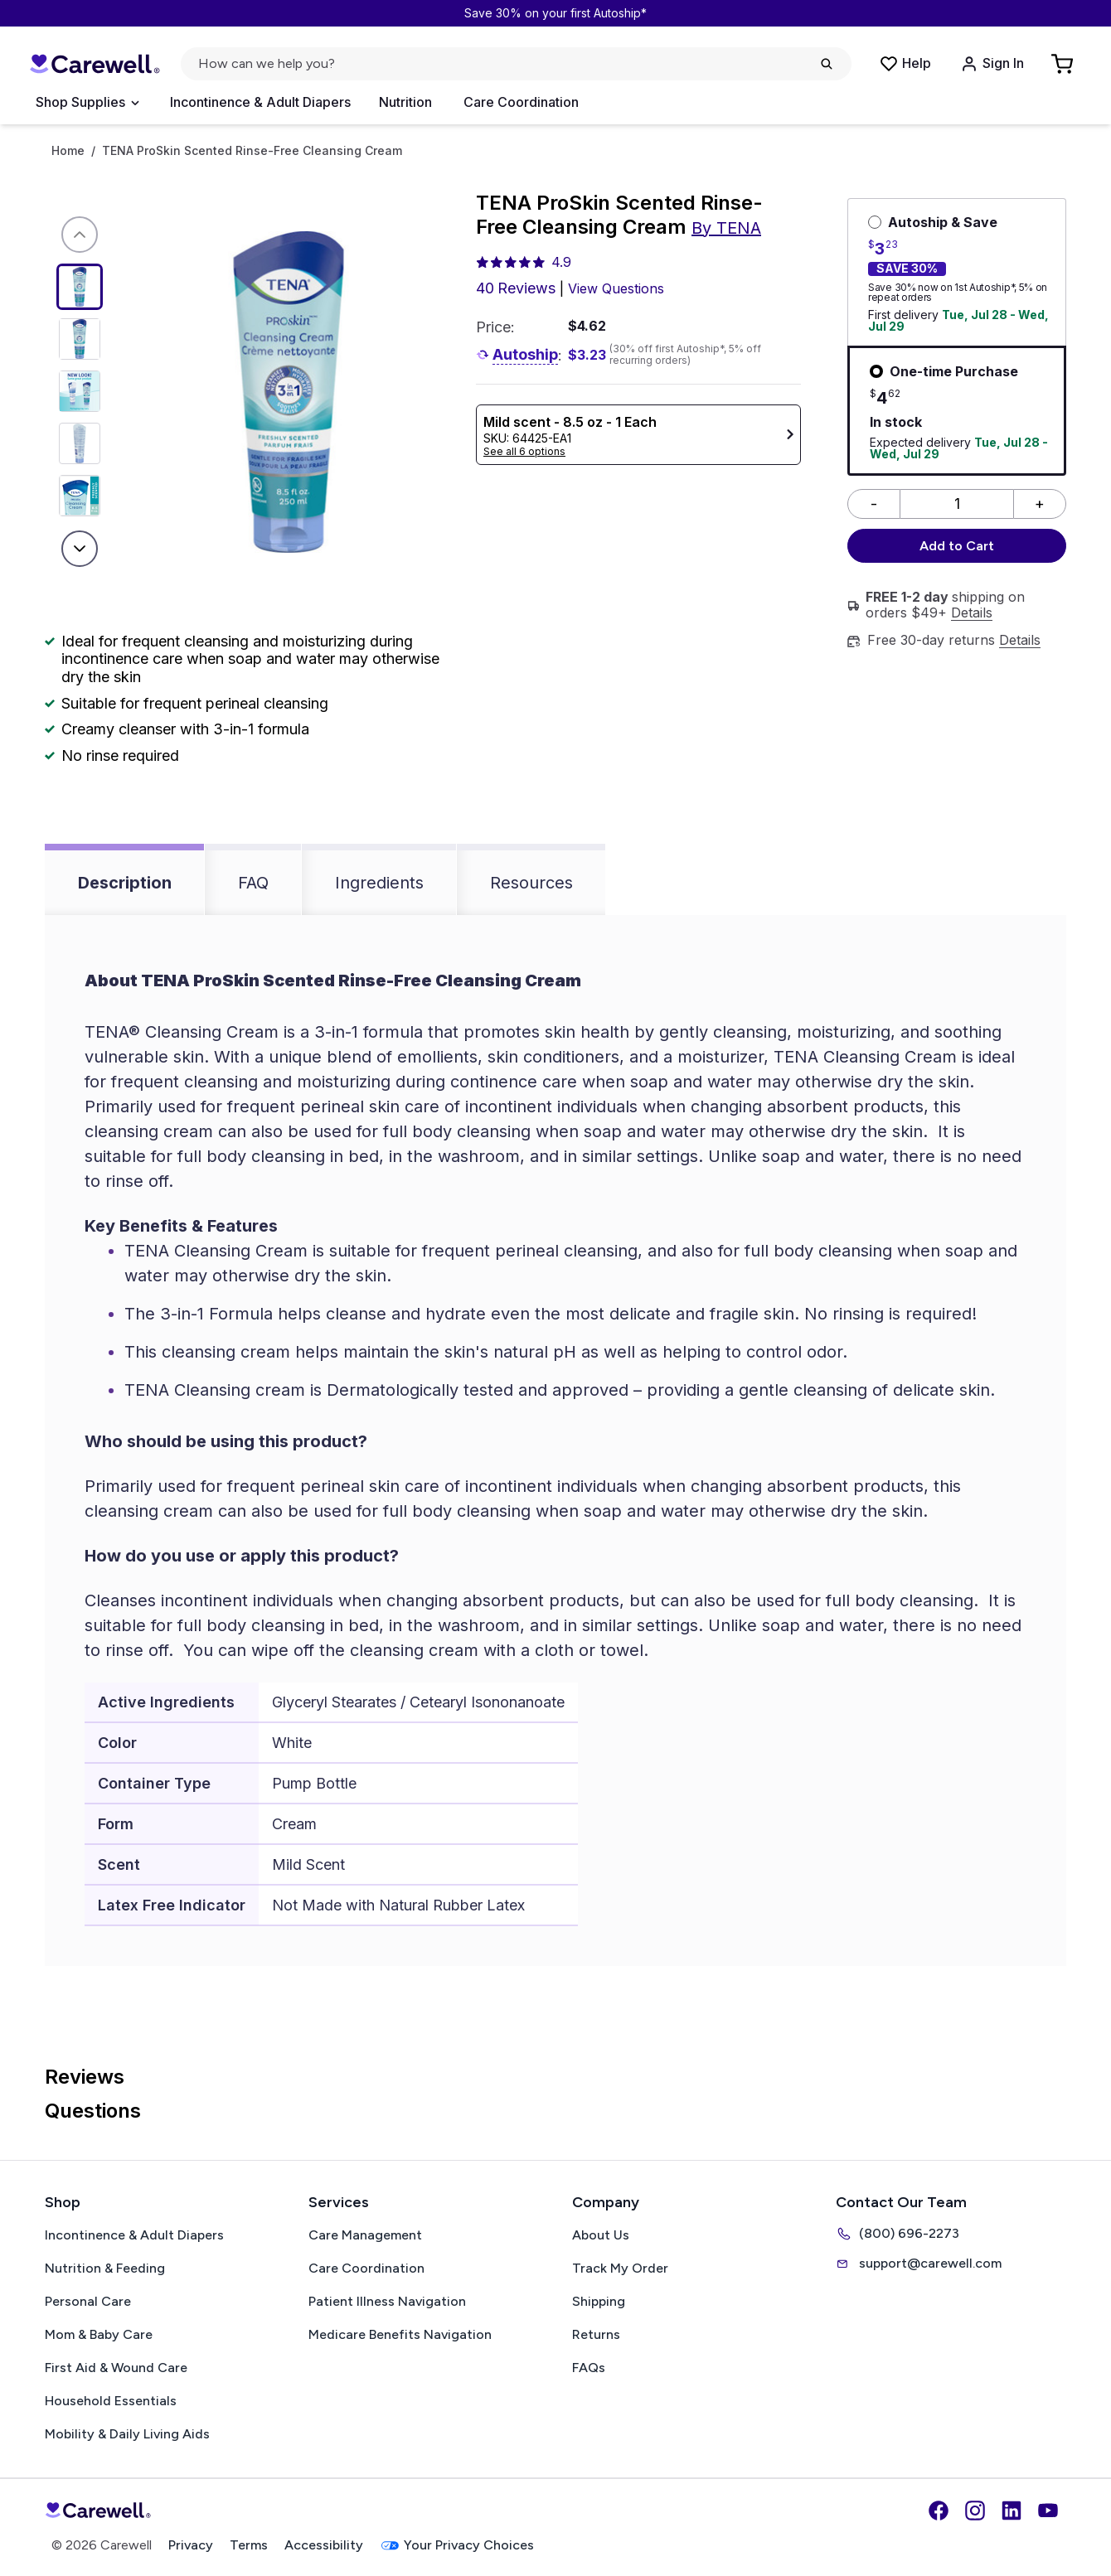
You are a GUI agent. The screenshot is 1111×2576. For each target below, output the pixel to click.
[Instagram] (975, 2510)
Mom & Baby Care (99, 2334)
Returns (596, 2334)
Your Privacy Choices (457, 2545)
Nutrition (405, 102)
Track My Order (620, 2268)
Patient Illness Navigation (387, 2301)
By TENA (726, 228)
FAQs (588, 2367)
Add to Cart (956, 546)
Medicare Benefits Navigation (400, 2334)
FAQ (253, 883)
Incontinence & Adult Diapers (260, 102)
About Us (600, 2235)
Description (125, 883)
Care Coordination (521, 102)
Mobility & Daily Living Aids (127, 2434)
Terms (249, 2545)
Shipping (598, 2301)
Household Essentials (111, 2401)
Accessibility (323, 2545)
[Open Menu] (87, 103)
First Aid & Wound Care (116, 2367)
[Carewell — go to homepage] (94, 63)
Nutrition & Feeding (105, 2268)
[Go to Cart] (1063, 64)
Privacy (190, 2545)
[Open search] (516, 63)
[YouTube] (1048, 2510)
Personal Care (88, 2301)
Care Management (365, 2235)
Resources (531, 883)
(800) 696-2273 (897, 2233)
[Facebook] (938, 2510)
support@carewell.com (919, 2263)
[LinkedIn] (1011, 2510)
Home (68, 150)
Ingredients (379, 883)
